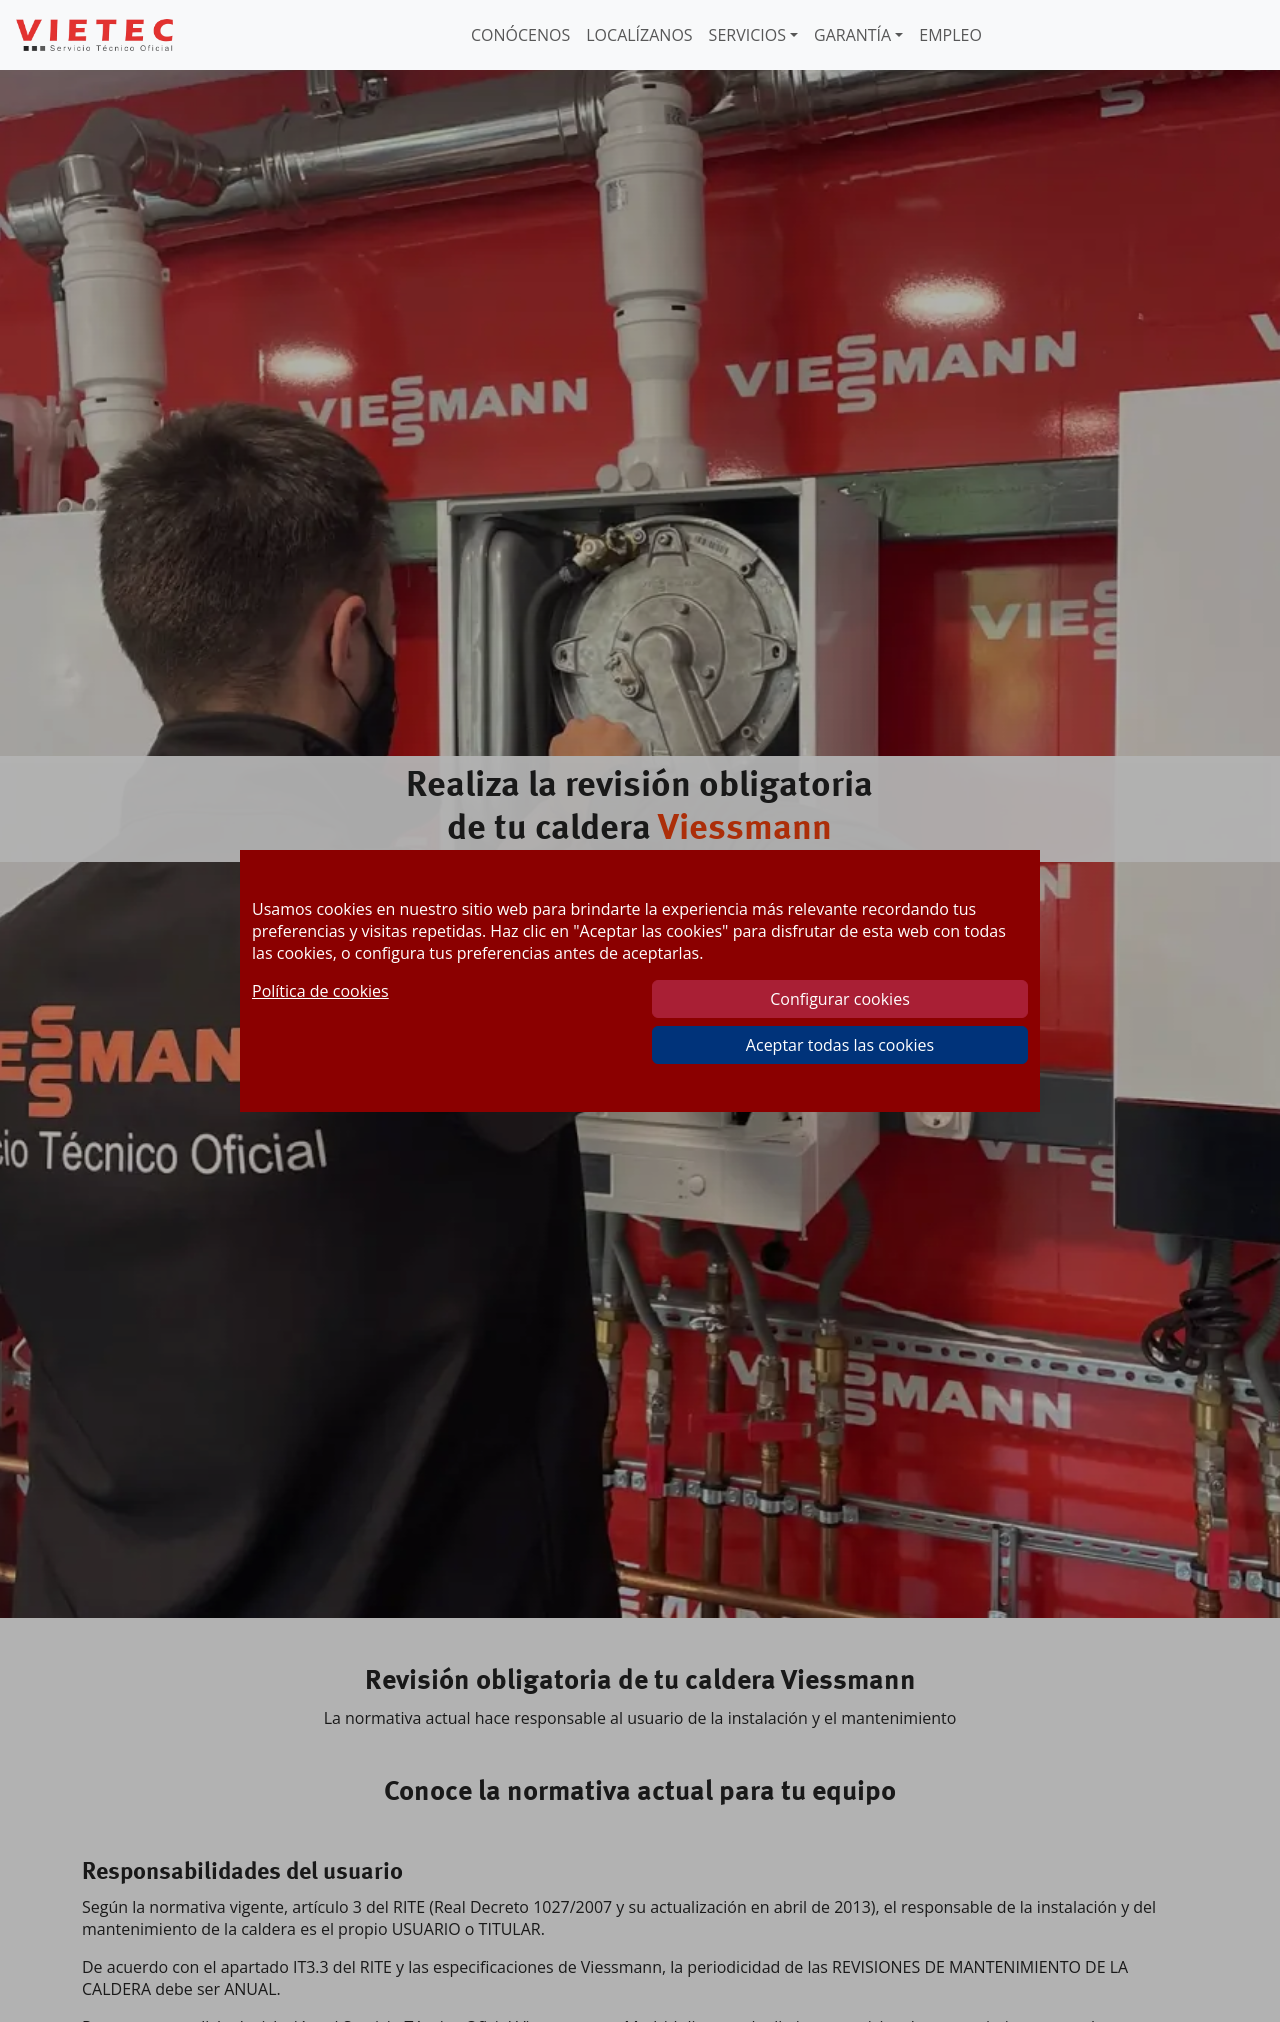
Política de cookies (320, 991)
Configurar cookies (840, 999)
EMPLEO (950, 35)
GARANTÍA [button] (852, 35)
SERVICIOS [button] (747, 35)
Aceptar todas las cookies (840, 1045)
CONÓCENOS (520, 35)
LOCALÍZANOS (639, 35)
